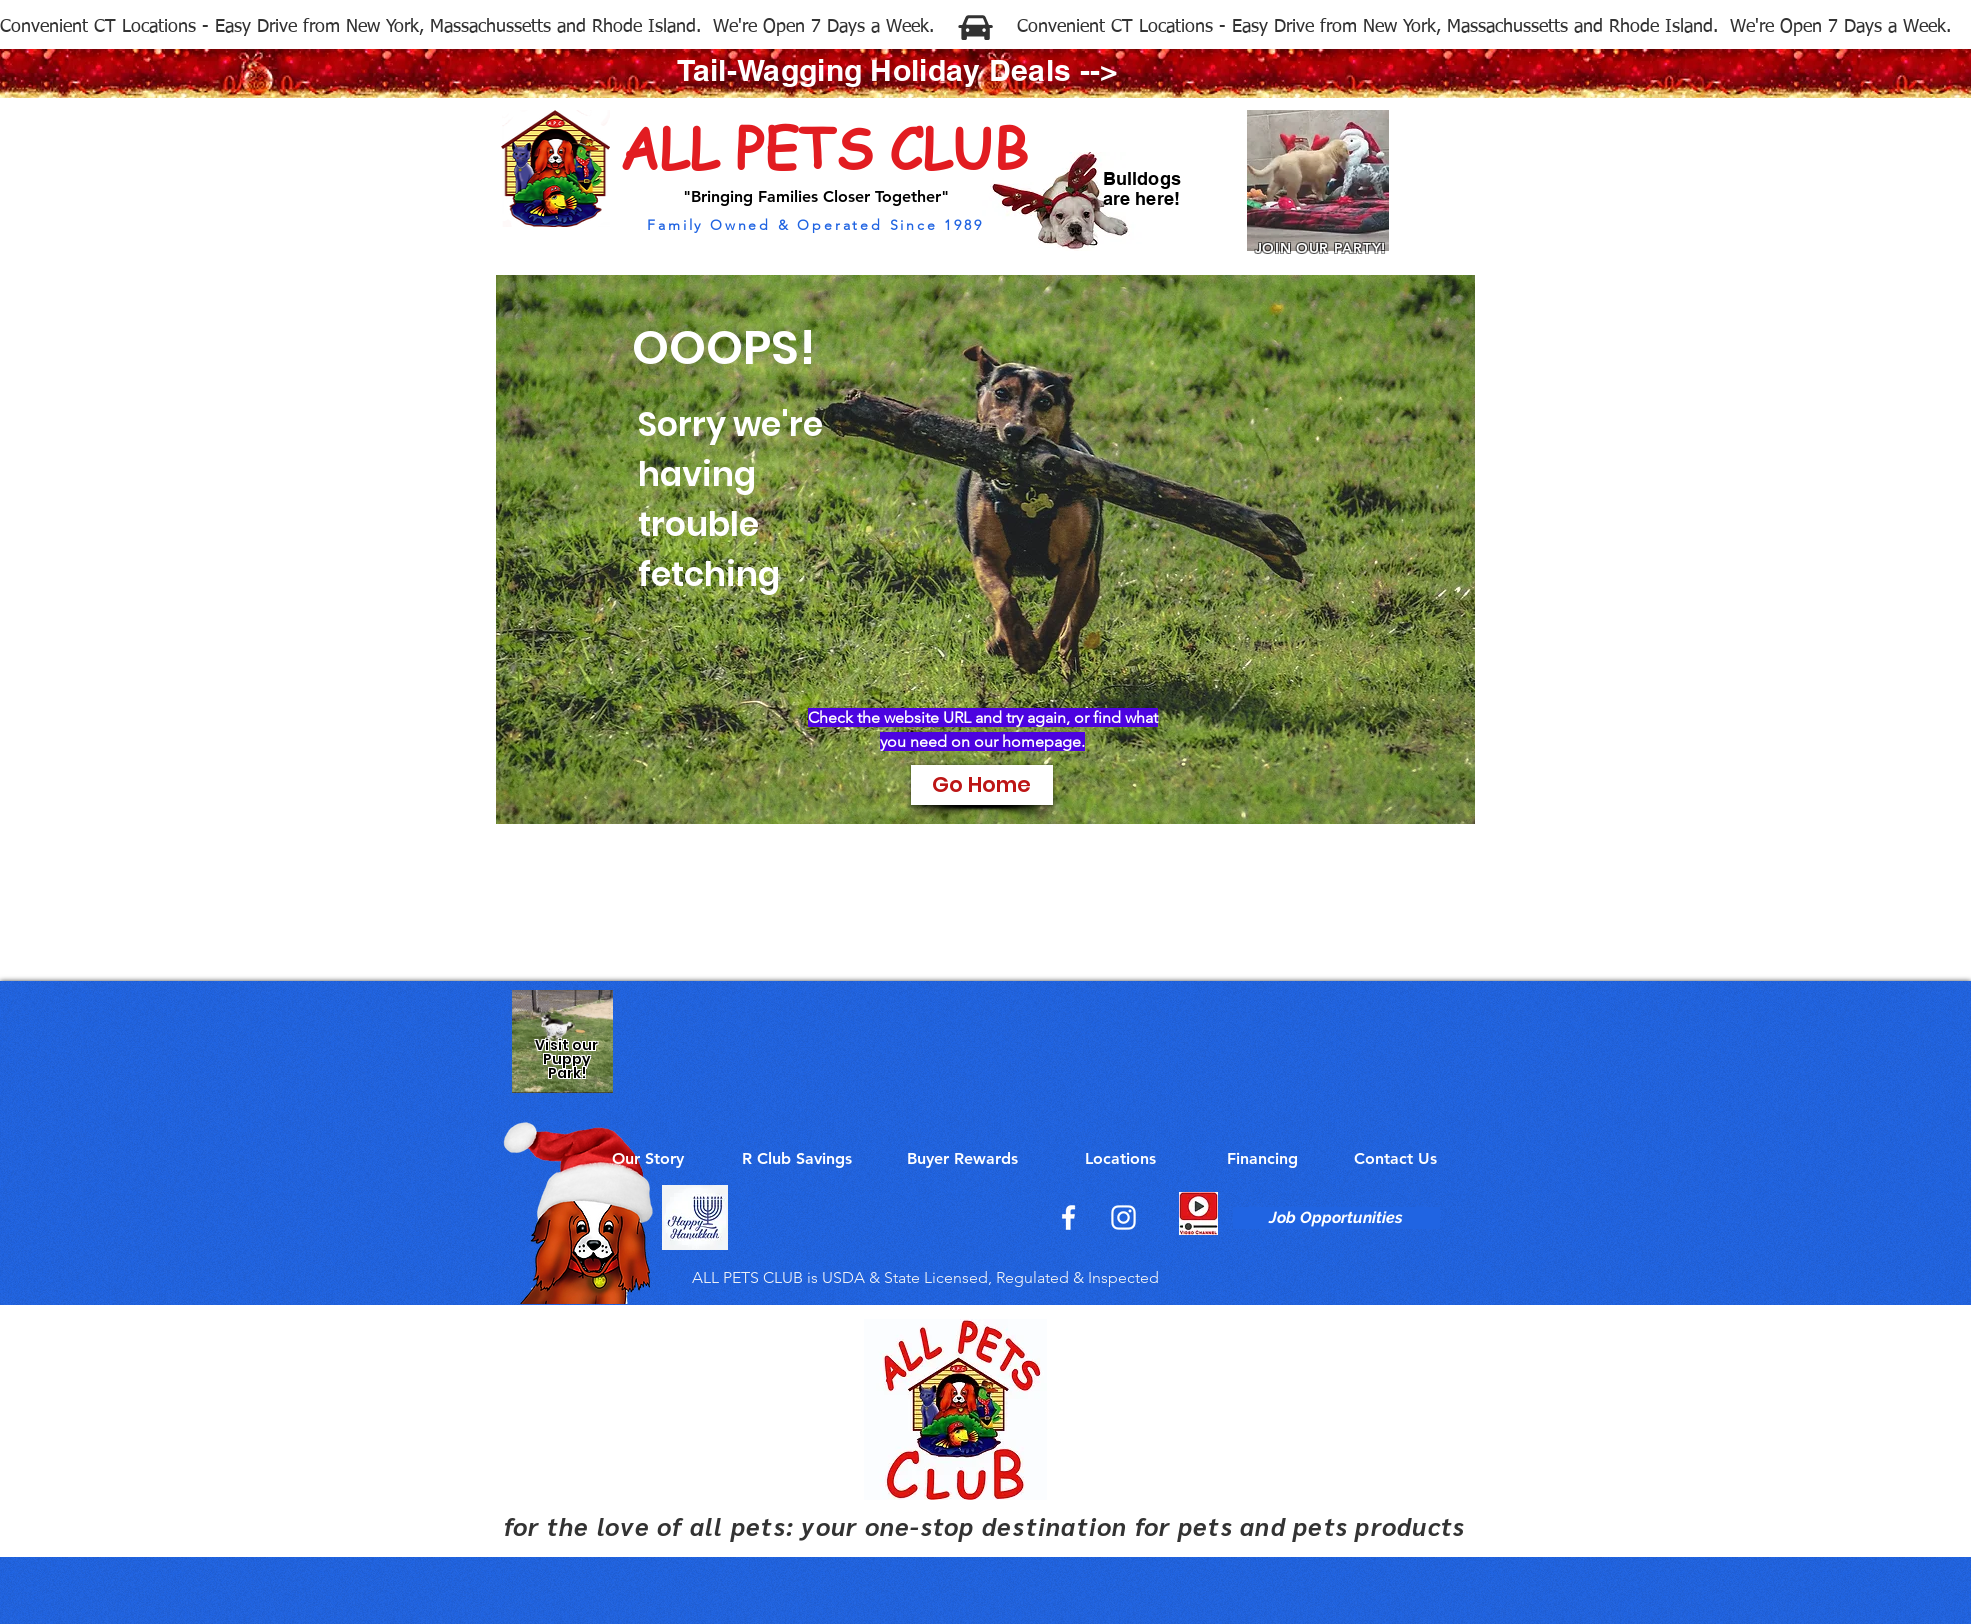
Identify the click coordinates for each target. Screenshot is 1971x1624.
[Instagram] (1123, 1217)
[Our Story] (648, 1159)
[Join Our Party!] (1318, 185)
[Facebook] (1068, 1217)
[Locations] (1121, 1159)
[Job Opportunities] (1336, 1218)
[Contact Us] (1395, 1159)
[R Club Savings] (797, 1159)
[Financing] (1263, 1159)
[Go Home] (982, 785)
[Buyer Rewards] (963, 1159)
